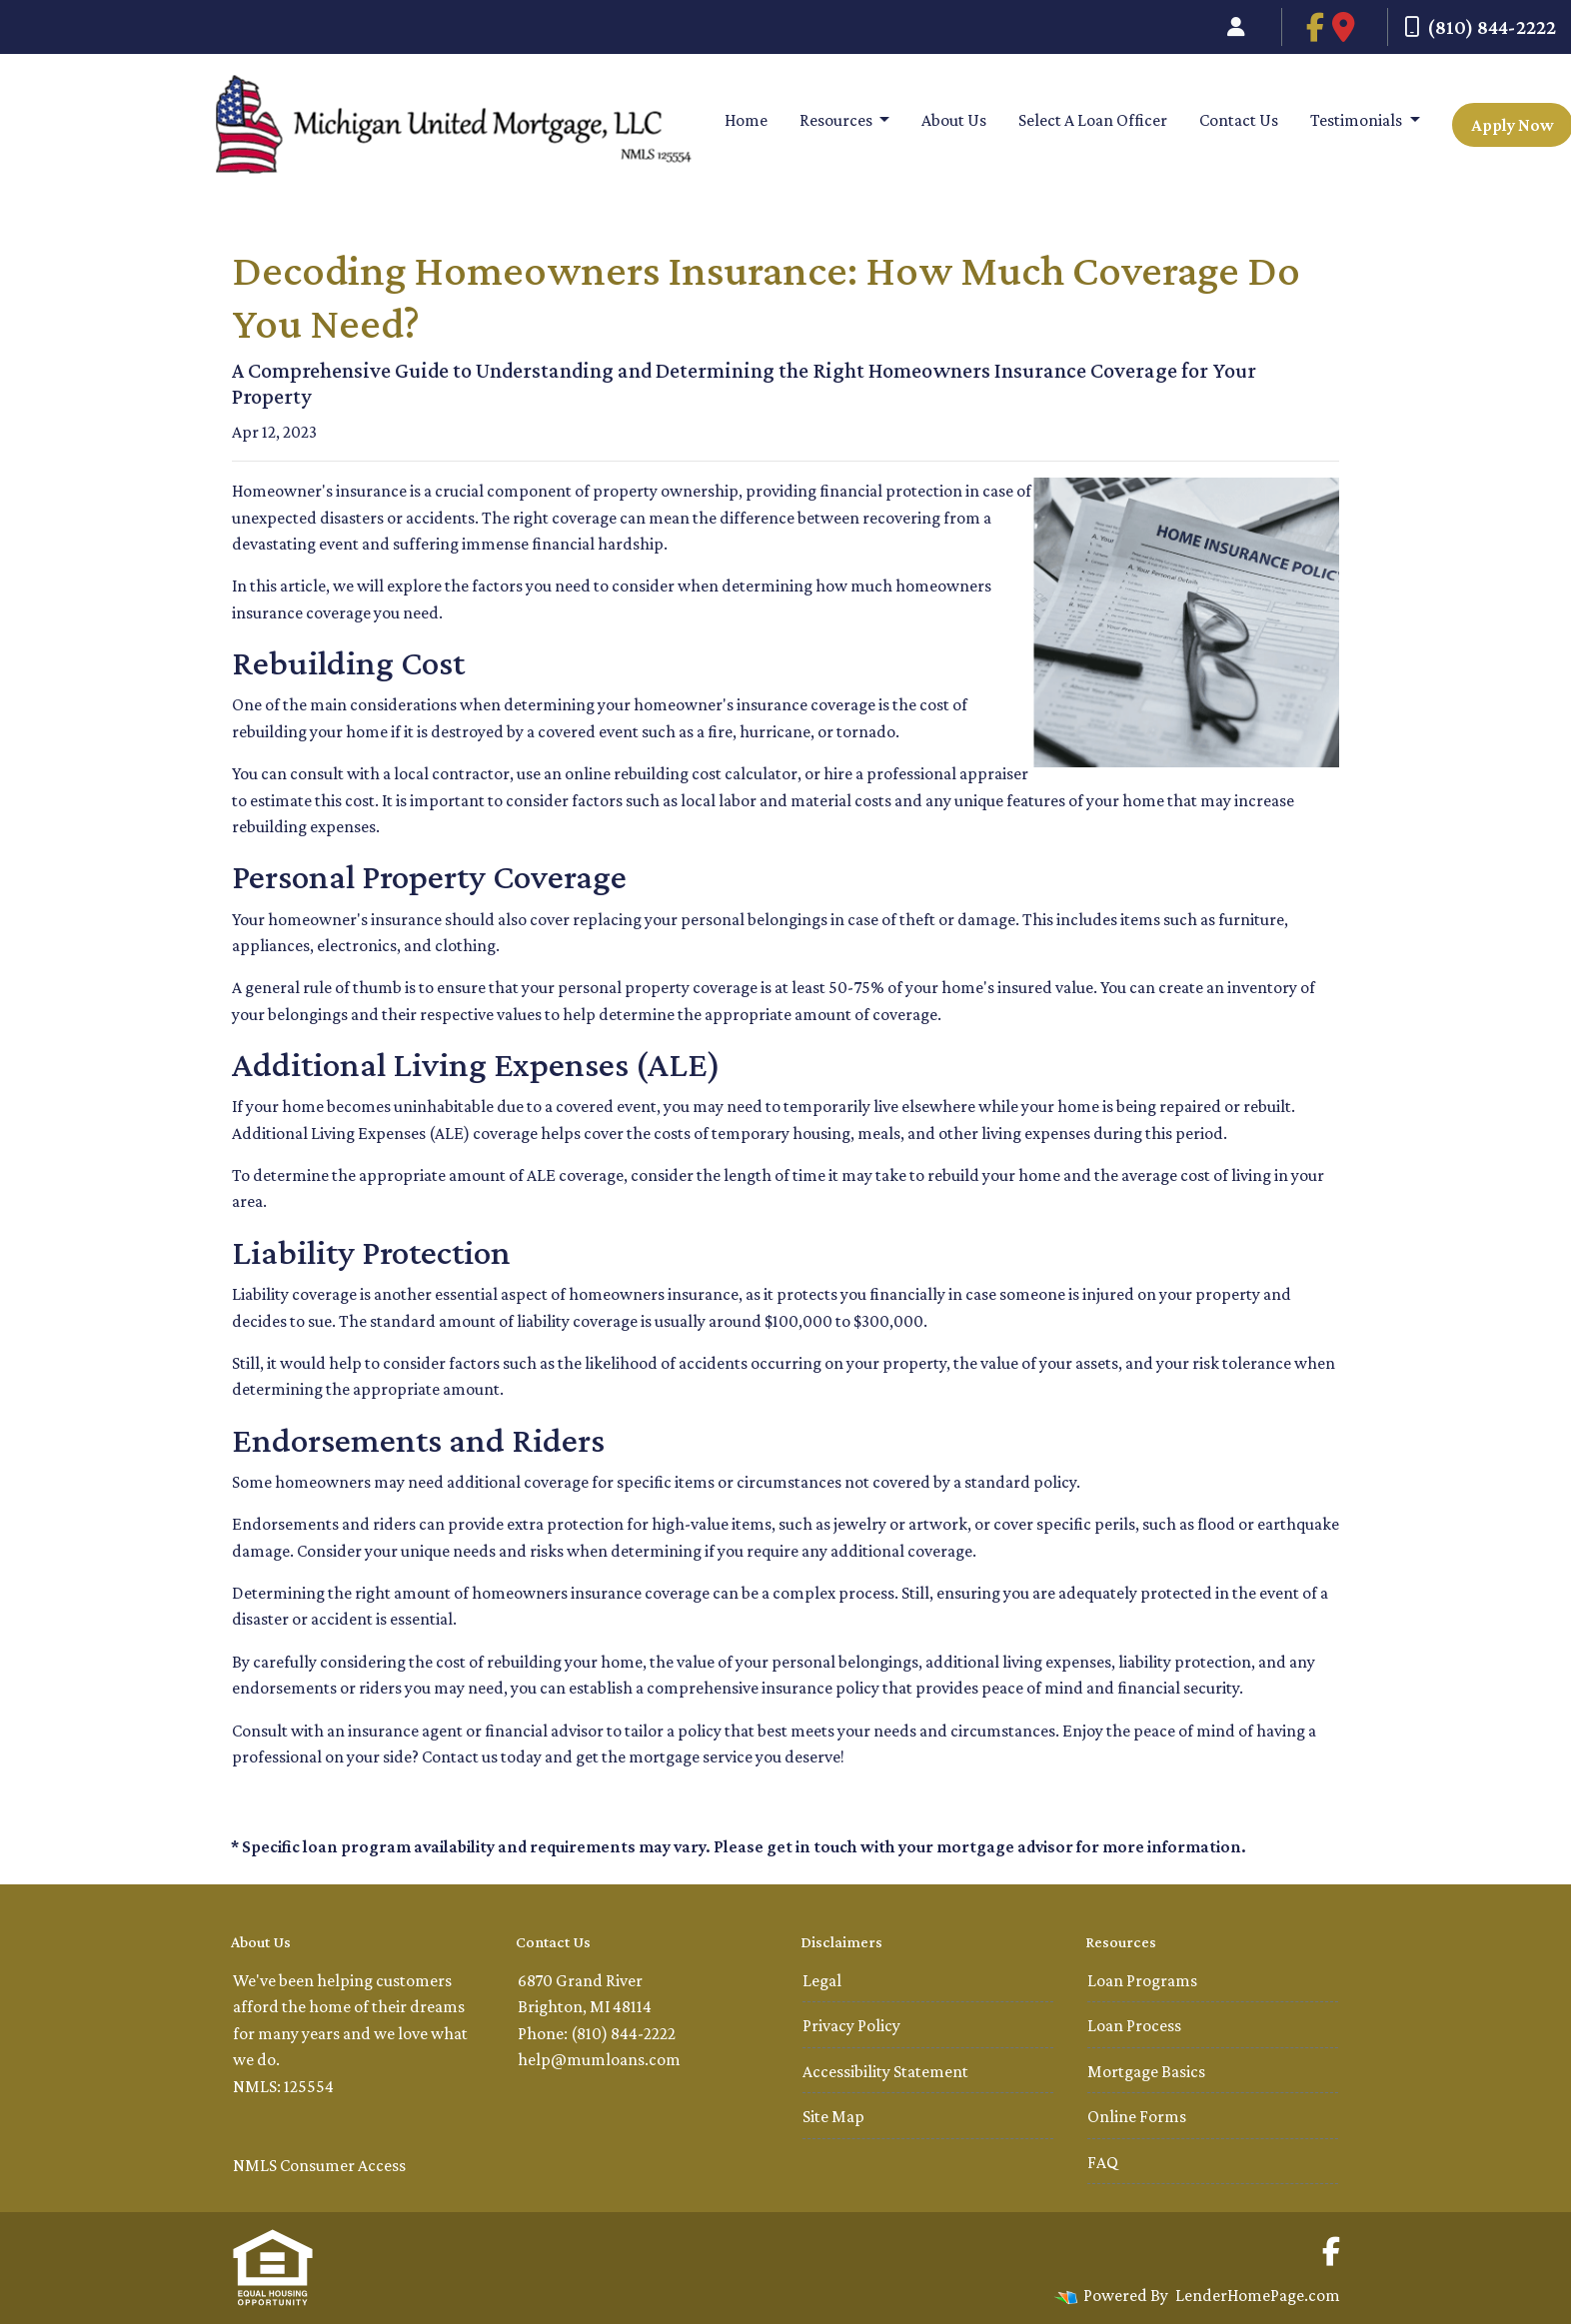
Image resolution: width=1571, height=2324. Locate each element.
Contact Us (1238, 120)
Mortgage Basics (1146, 2071)
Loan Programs (1142, 1980)
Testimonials (1357, 120)
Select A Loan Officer (1092, 120)
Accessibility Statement (885, 2071)
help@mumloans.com (599, 2059)
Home (746, 120)
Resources (837, 120)
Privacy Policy (851, 2025)
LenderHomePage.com (1257, 2295)
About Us (953, 120)
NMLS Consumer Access (319, 2165)
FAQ (1102, 2162)
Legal (821, 1980)
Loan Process (1134, 2025)
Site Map (833, 2116)
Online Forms (1136, 2116)
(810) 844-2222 (1480, 27)
